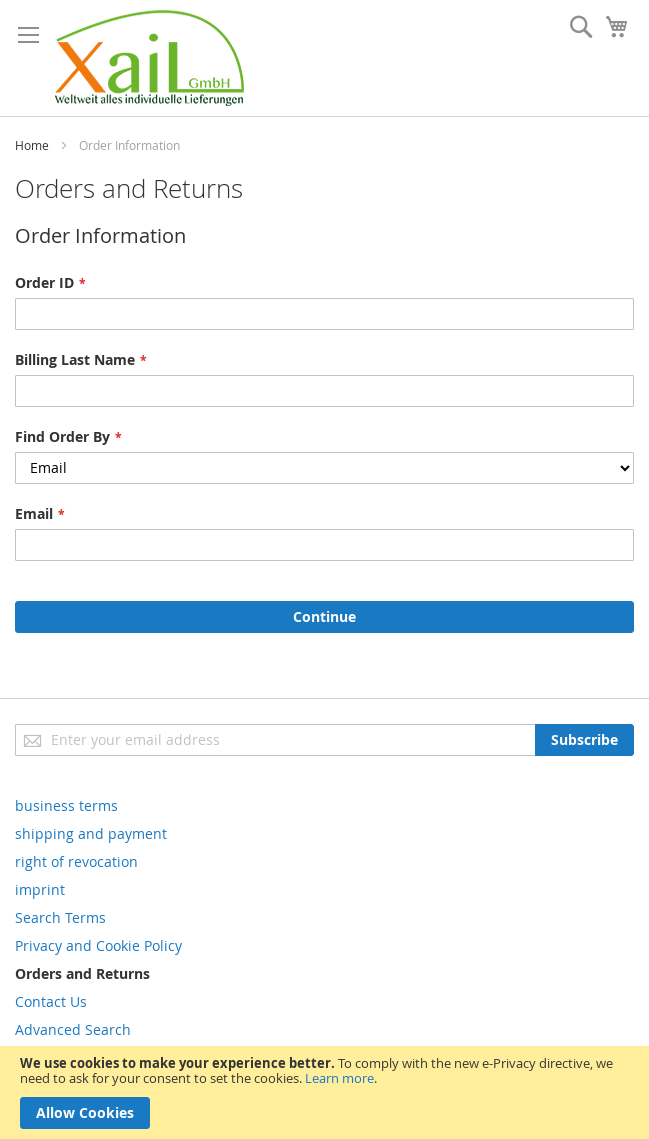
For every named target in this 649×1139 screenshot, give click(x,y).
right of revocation (76, 861)
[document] (324, 1092)
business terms (66, 805)
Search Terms (60, 917)
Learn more (339, 1078)
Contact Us (51, 1001)
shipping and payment (91, 833)
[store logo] (149, 58)
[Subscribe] (584, 740)
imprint (40, 889)
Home (32, 145)
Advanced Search (73, 1029)
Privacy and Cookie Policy (98, 945)
